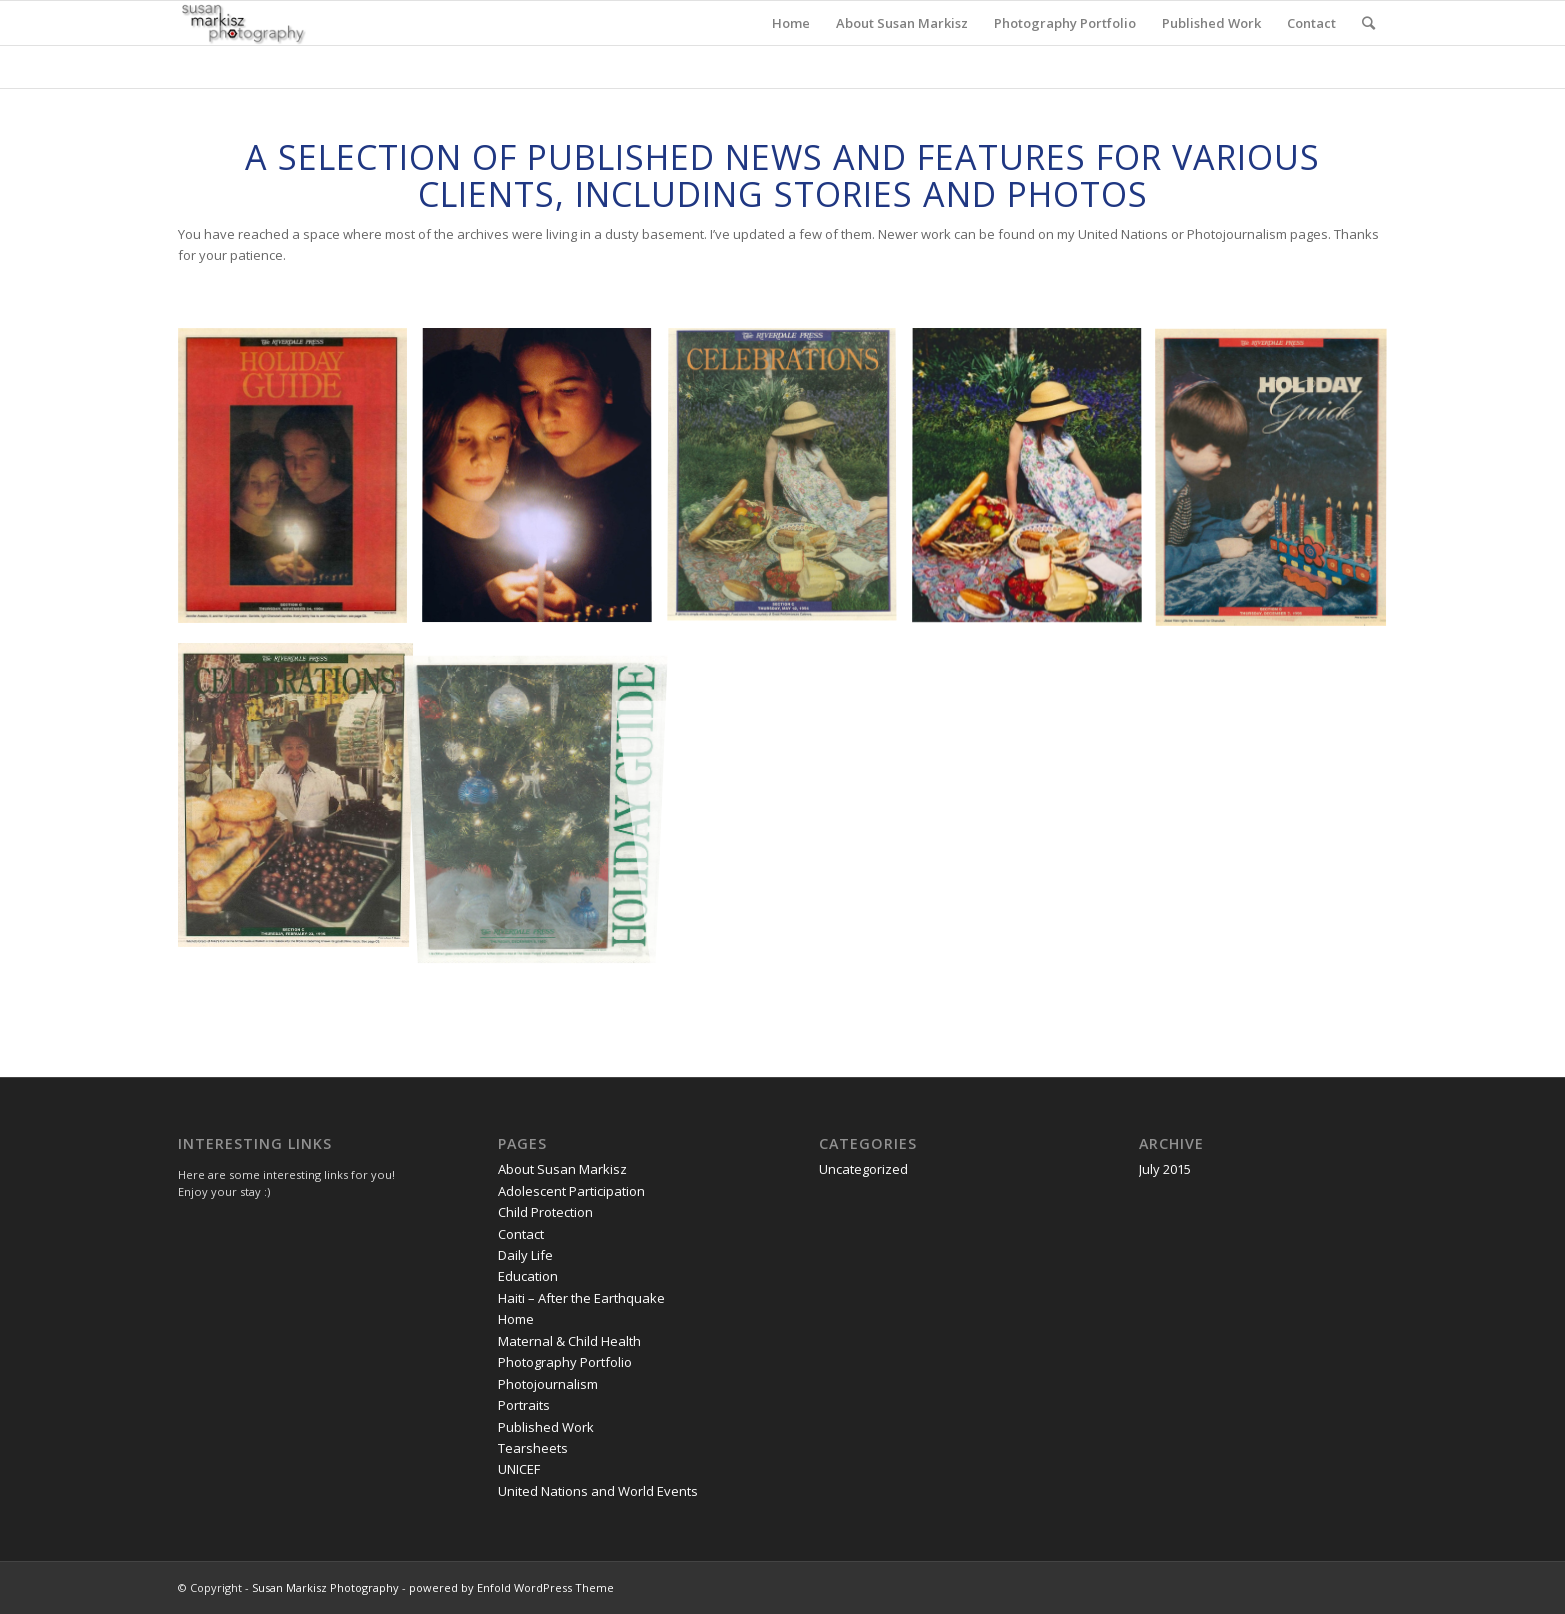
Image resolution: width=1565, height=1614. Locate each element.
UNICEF (519, 1469)
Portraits (524, 1405)
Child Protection (545, 1212)
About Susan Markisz (562, 1169)
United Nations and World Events (598, 1491)
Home (516, 1319)
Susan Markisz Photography (325, 1587)
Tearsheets (533, 1448)
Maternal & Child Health (569, 1341)
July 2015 (1165, 1169)
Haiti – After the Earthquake (581, 1298)
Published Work (546, 1427)
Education (528, 1276)
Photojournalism (548, 1384)
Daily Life (525, 1255)
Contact (521, 1234)
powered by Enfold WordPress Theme (511, 1587)
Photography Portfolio (565, 1362)
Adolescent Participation (571, 1191)
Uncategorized (863, 1169)
